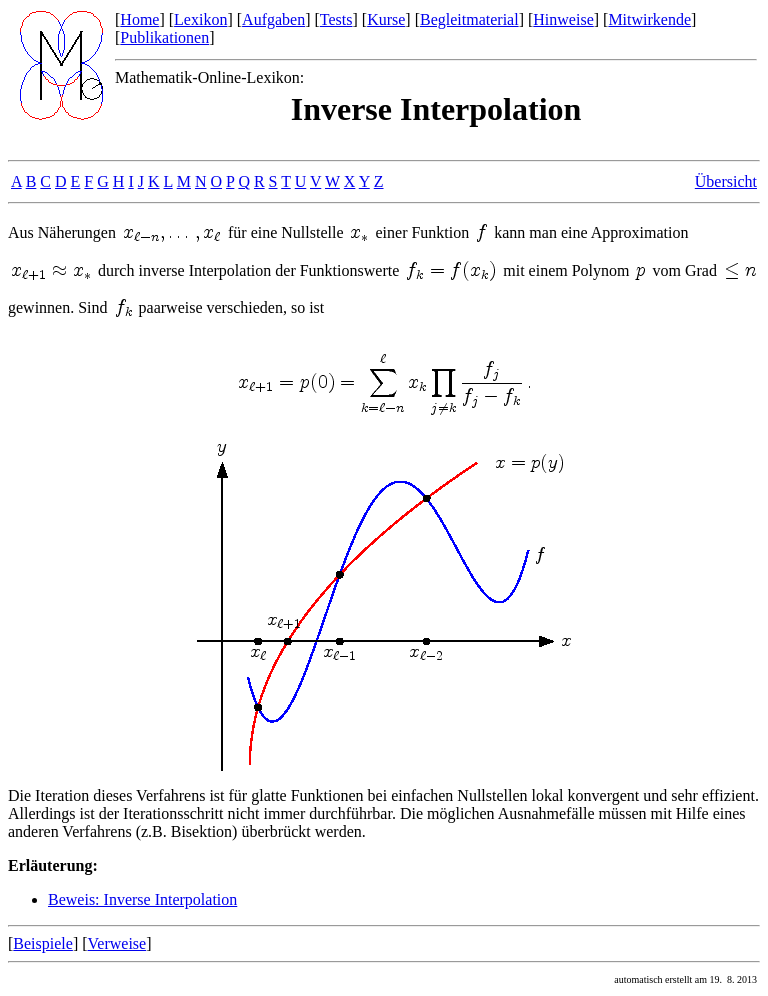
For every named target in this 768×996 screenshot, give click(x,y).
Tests (336, 19)
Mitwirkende (649, 19)
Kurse (386, 19)
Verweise (117, 943)
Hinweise (563, 19)
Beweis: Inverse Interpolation (142, 899)
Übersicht (726, 181)
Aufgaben (273, 19)
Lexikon (200, 19)
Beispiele (43, 943)
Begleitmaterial (469, 19)
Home (139, 19)
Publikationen (164, 37)
